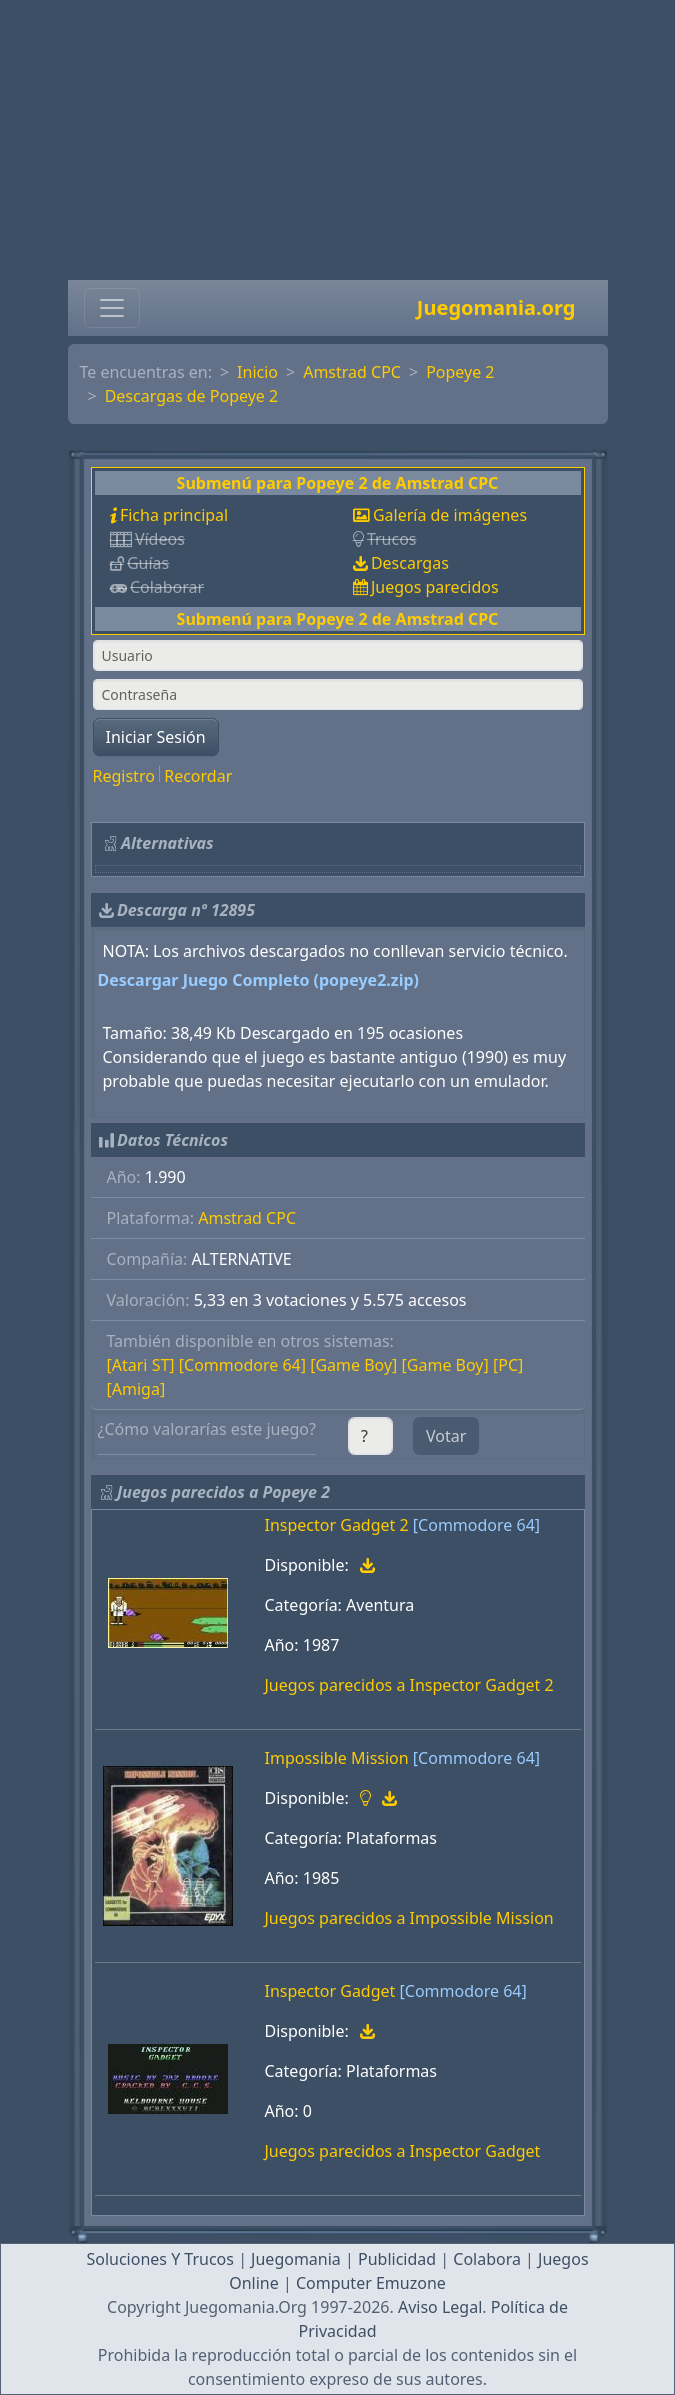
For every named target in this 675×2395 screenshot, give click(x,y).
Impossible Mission (337, 1758)
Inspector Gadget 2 (337, 1525)
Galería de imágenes (450, 515)
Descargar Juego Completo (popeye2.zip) (259, 980)
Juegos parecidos (435, 587)
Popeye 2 (460, 372)
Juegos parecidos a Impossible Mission (409, 1918)
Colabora (487, 2259)
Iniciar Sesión (156, 737)
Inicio (257, 372)
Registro (124, 776)
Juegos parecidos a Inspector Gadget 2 (409, 1685)
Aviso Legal (440, 2307)
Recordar (198, 776)
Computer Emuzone (371, 2283)
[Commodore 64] (242, 1365)
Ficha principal (174, 515)
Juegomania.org (496, 307)
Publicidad (397, 2259)
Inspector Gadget (330, 1991)
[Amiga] (136, 1389)
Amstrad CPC (352, 372)
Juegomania (296, 2259)
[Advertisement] (337, 140)
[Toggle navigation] (112, 308)
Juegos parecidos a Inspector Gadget (403, 2151)
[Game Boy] (353, 1365)
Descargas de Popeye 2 (192, 396)
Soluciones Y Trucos (160, 2259)
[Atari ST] (141, 1365)
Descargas (410, 563)
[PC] (508, 1365)
